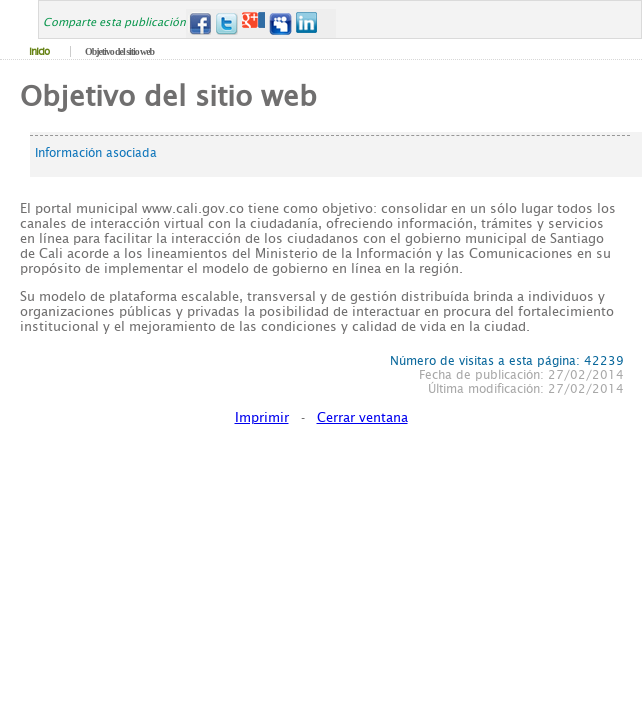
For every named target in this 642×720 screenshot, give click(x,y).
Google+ (253, 23)
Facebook (199, 23)
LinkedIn (307, 23)
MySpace (280, 23)
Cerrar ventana (362, 417)
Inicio (39, 51)
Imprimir (262, 417)
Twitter (226, 23)
